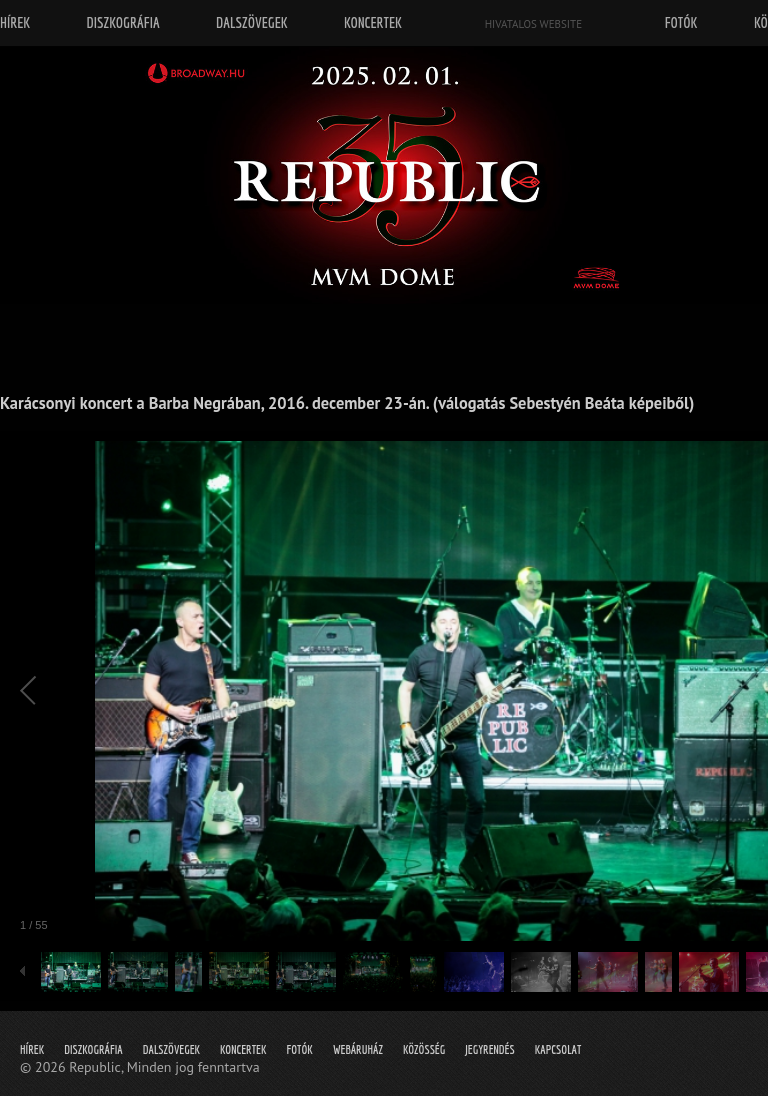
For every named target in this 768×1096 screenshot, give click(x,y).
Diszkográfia (93, 1049)
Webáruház (358, 1049)
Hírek (32, 1049)
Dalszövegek (171, 1049)
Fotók (300, 1049)
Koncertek (243, 1049)
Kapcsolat (558, 1049)
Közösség (424, 1049)
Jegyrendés (489, 1049)
